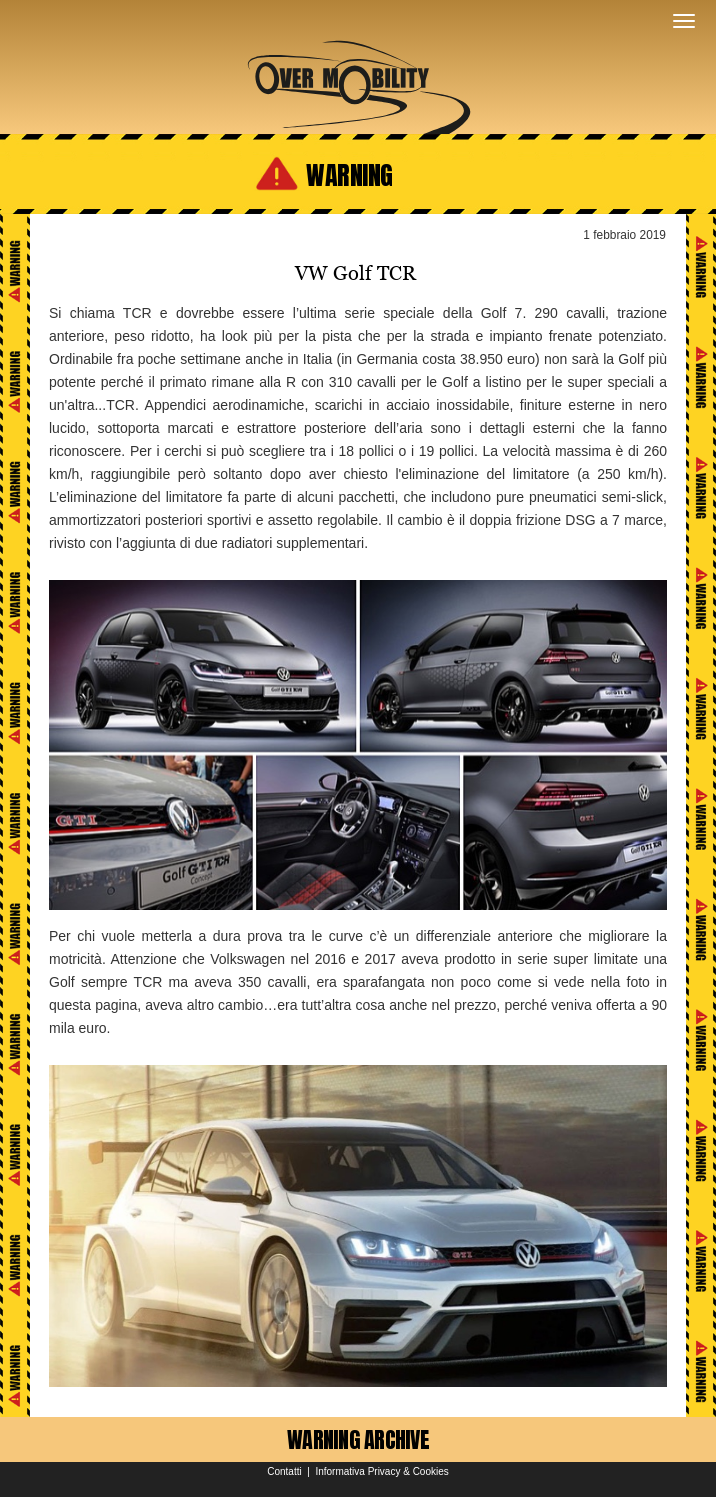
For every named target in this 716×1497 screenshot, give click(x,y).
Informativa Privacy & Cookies (381, 1471)
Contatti (284, 1471)
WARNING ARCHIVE (358, 1439)
